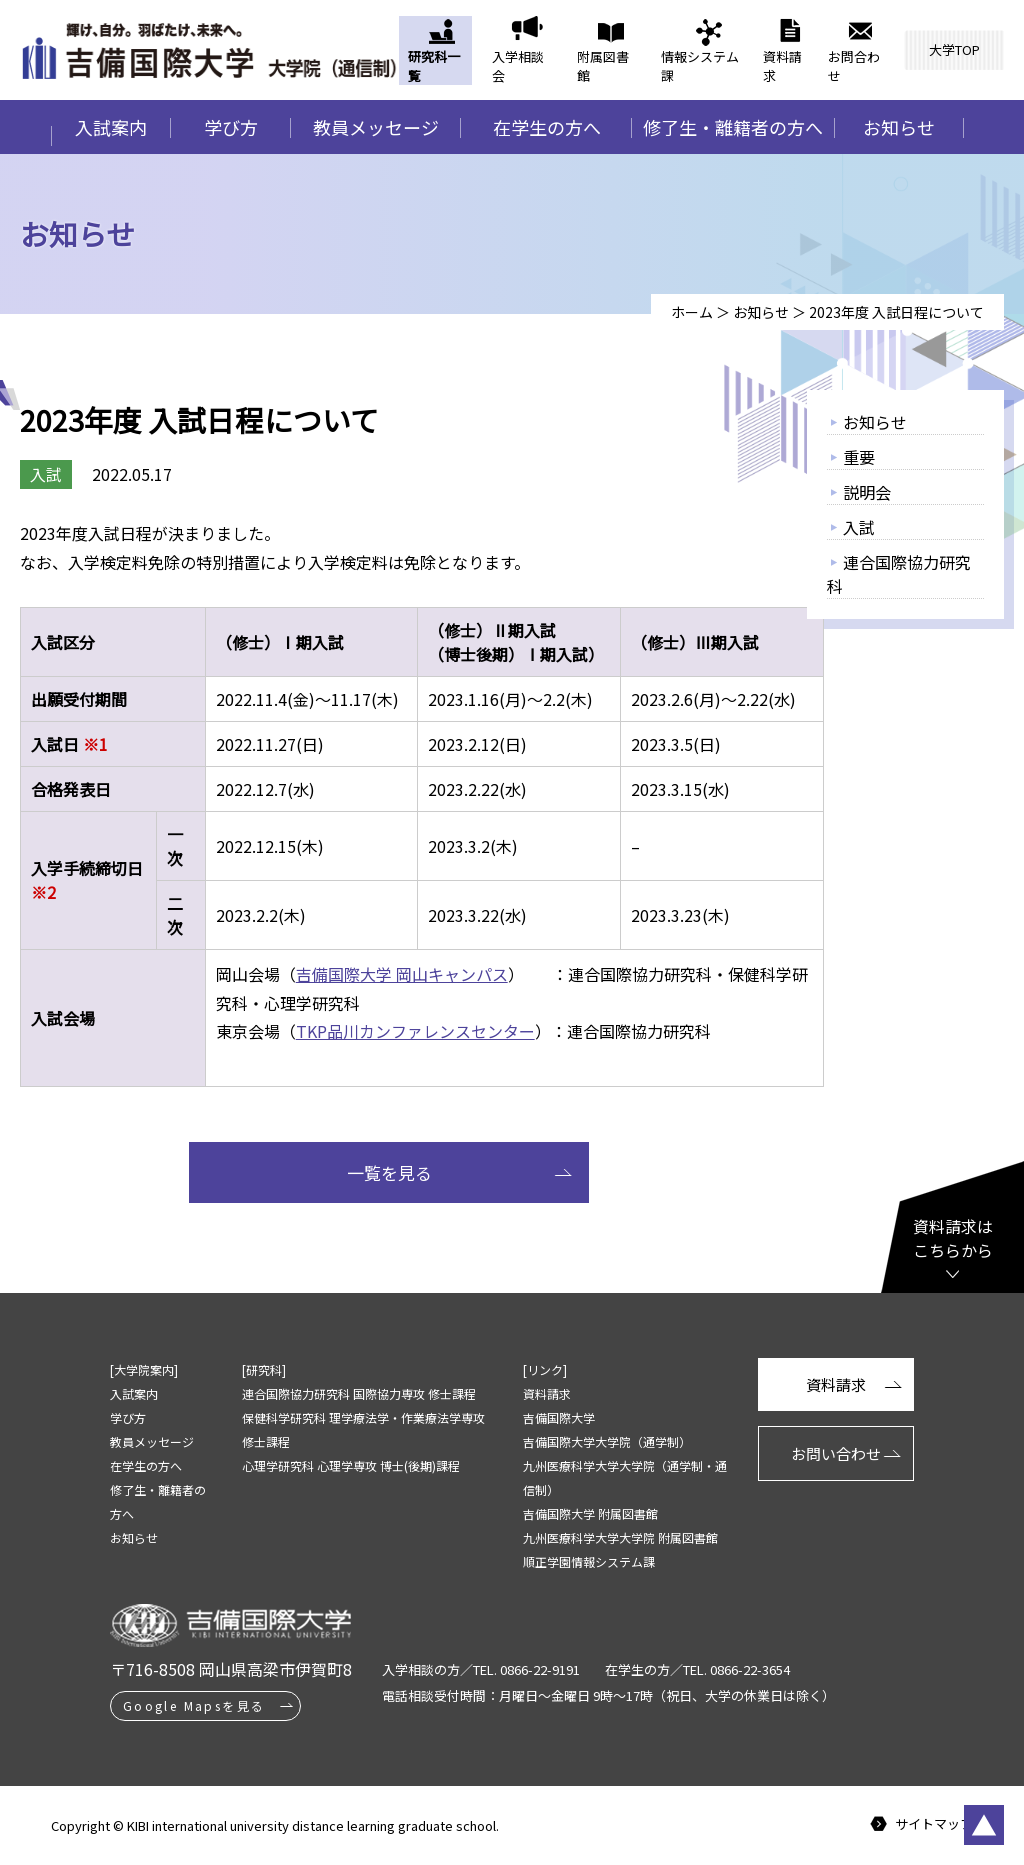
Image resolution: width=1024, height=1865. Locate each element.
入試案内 (111, 127)
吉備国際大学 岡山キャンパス (402, 974)
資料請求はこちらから (953, 1238)
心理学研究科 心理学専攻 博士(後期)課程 (351, 1465)
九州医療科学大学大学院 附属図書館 (620, 1537)
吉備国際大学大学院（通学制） (607, 1441)
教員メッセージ (376, 127)
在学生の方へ (547, 127)
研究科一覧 (434, 66)
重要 (859, 457)
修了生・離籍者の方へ (733, 127)
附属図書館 (603, 66)
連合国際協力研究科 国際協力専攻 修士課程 (359, 1393)
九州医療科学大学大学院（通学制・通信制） (625, 1477)
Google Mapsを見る (194, 1705)
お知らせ (899, 127)
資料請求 (782, 66)
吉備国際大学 (559, 1417)
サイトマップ (934, 1824)
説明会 (867, 492)
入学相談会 (518, 66)
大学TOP (954, 49)
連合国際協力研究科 (899, 574)
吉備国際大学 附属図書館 (590, 1513)
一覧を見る (389, 1172)
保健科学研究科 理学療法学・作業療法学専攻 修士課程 (363, 1429)
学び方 (231, 127)
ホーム (692, 312)
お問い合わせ (836, 1453)
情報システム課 (700, 66)
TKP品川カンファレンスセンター (415, 1031)
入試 (859, 527)
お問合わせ (854, 66)
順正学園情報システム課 (589, 1561)
